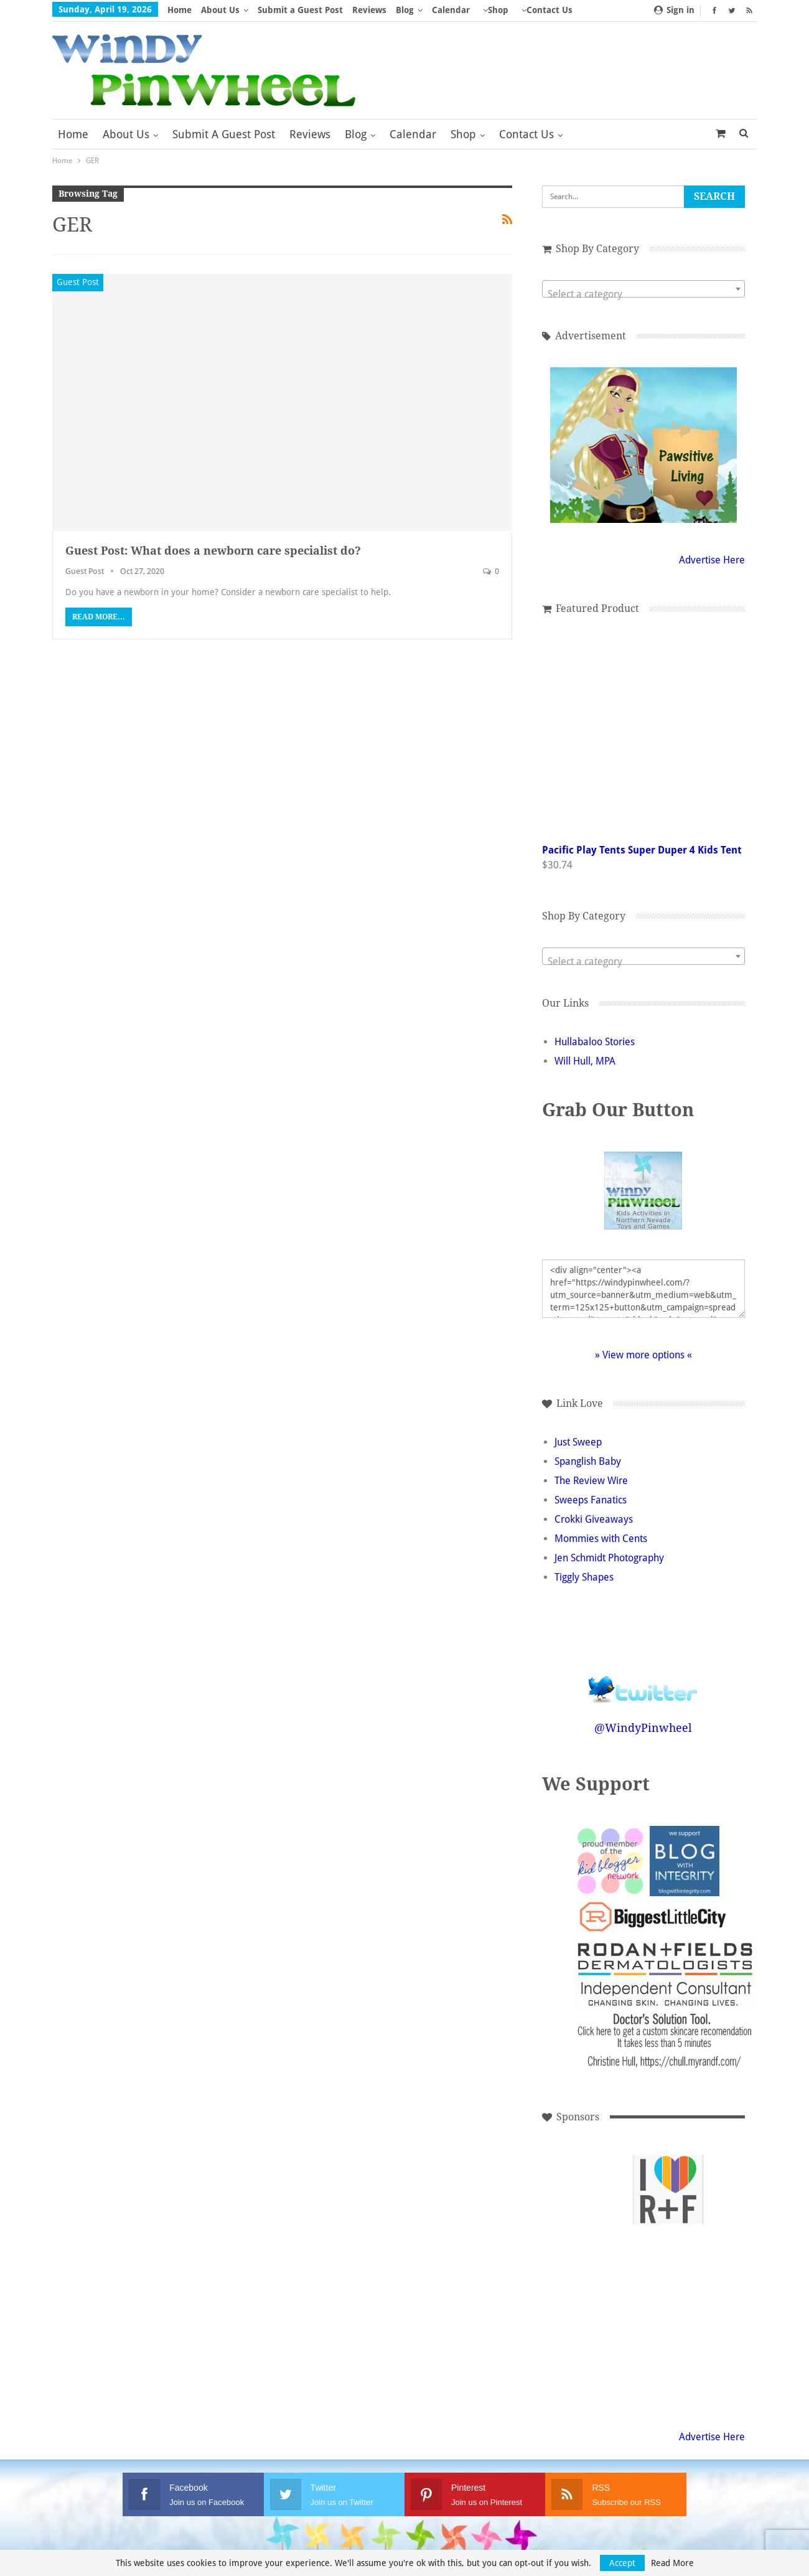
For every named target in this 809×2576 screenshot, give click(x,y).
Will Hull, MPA (584, 1061)
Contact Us (526, 134)
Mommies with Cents (600, 1538)
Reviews (369, 10)
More (533, 10)
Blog (405, 10)
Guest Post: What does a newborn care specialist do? (213, 550)
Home (179, 10)
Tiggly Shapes (584, 1577)
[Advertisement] (584, 2190)
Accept (622, 2563)
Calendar (451, 10)
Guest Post (78, 282)
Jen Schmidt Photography (609, 1558)
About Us (220, 10)
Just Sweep (578, 1442)
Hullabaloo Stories (594, 1042)
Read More (672, 2563)
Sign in (674, 10)
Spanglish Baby (587, 1461)
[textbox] (643, 294)
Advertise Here (712, 560)
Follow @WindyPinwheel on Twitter (643, 1681)
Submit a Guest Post (300, 10)
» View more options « (643, 1355)
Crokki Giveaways (593, 1519)
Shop (498, 10)
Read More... (98, 617)
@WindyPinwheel (643, 1727)
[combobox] (643, 289)
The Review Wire (591, 1481)
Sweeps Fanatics (590, 1500)
